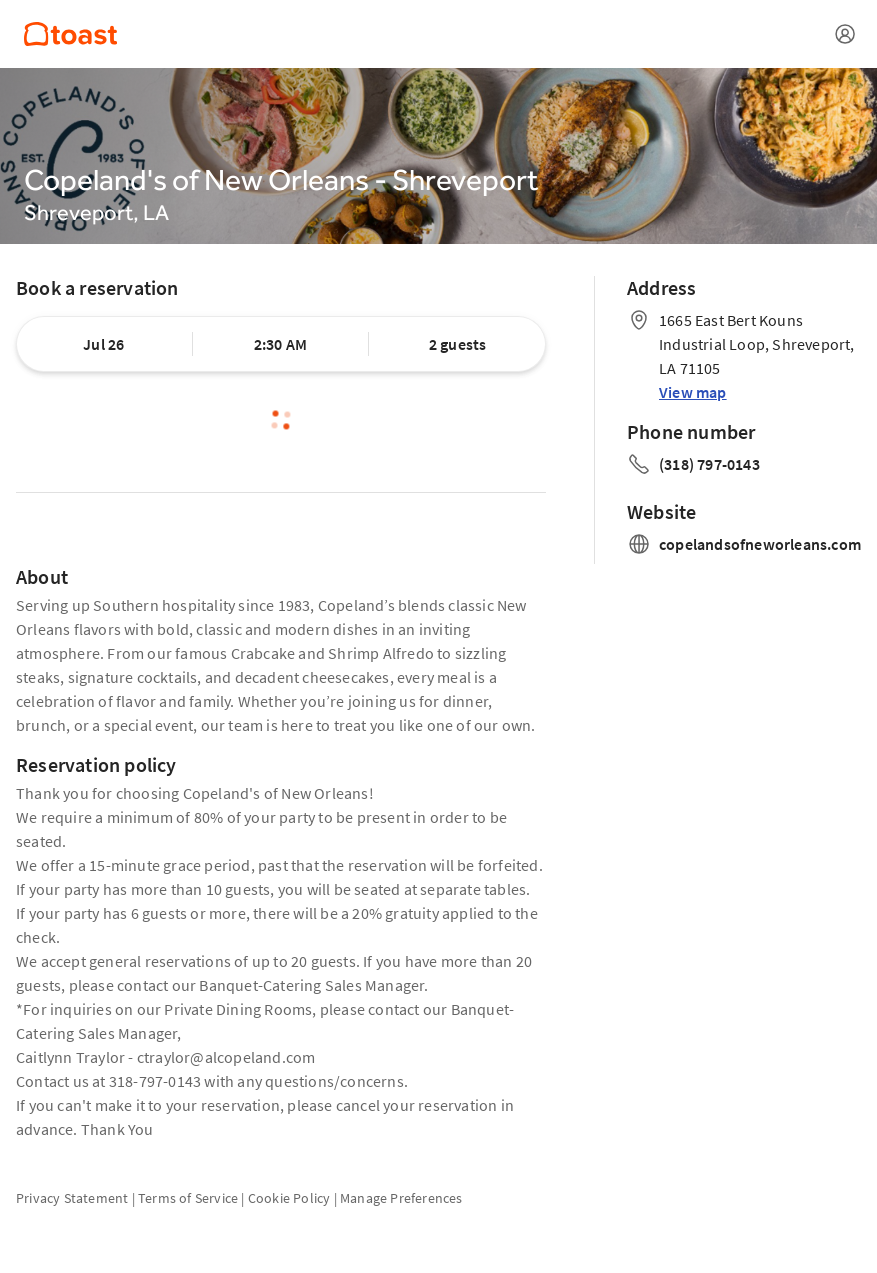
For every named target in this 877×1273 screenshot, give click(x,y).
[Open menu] (845, 34)
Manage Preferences (401, 1198)
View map (693, 392)
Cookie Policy (289, 1198)
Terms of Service (188, 1198)
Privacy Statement (72, 1198)
